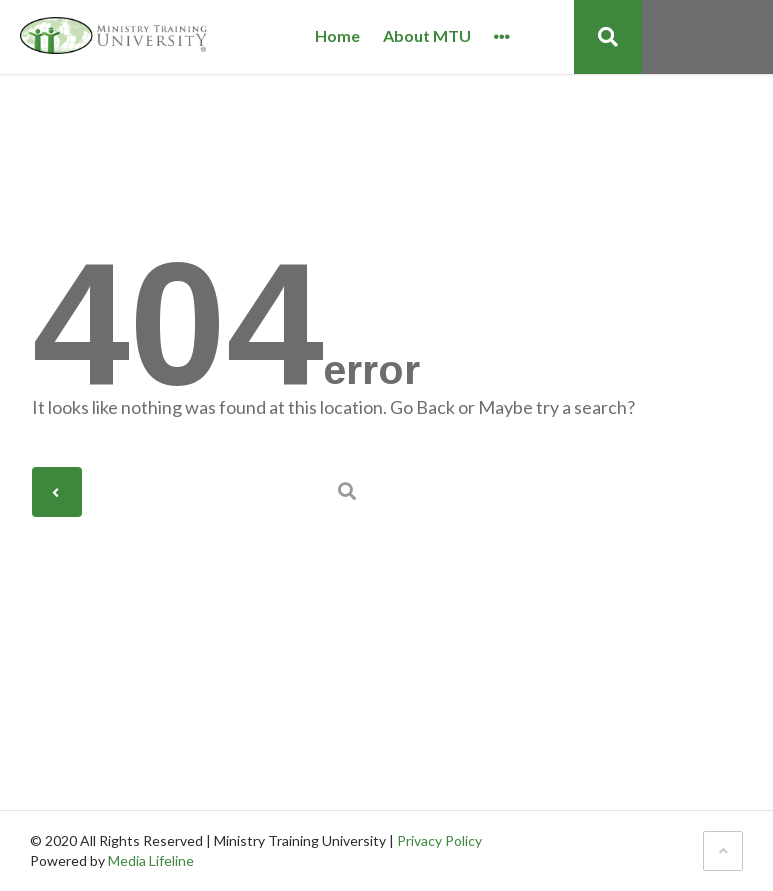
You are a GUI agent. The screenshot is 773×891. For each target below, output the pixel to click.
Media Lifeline (151, 860)
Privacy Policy (439, 840)
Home (337, 36)
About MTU (427, 36)
